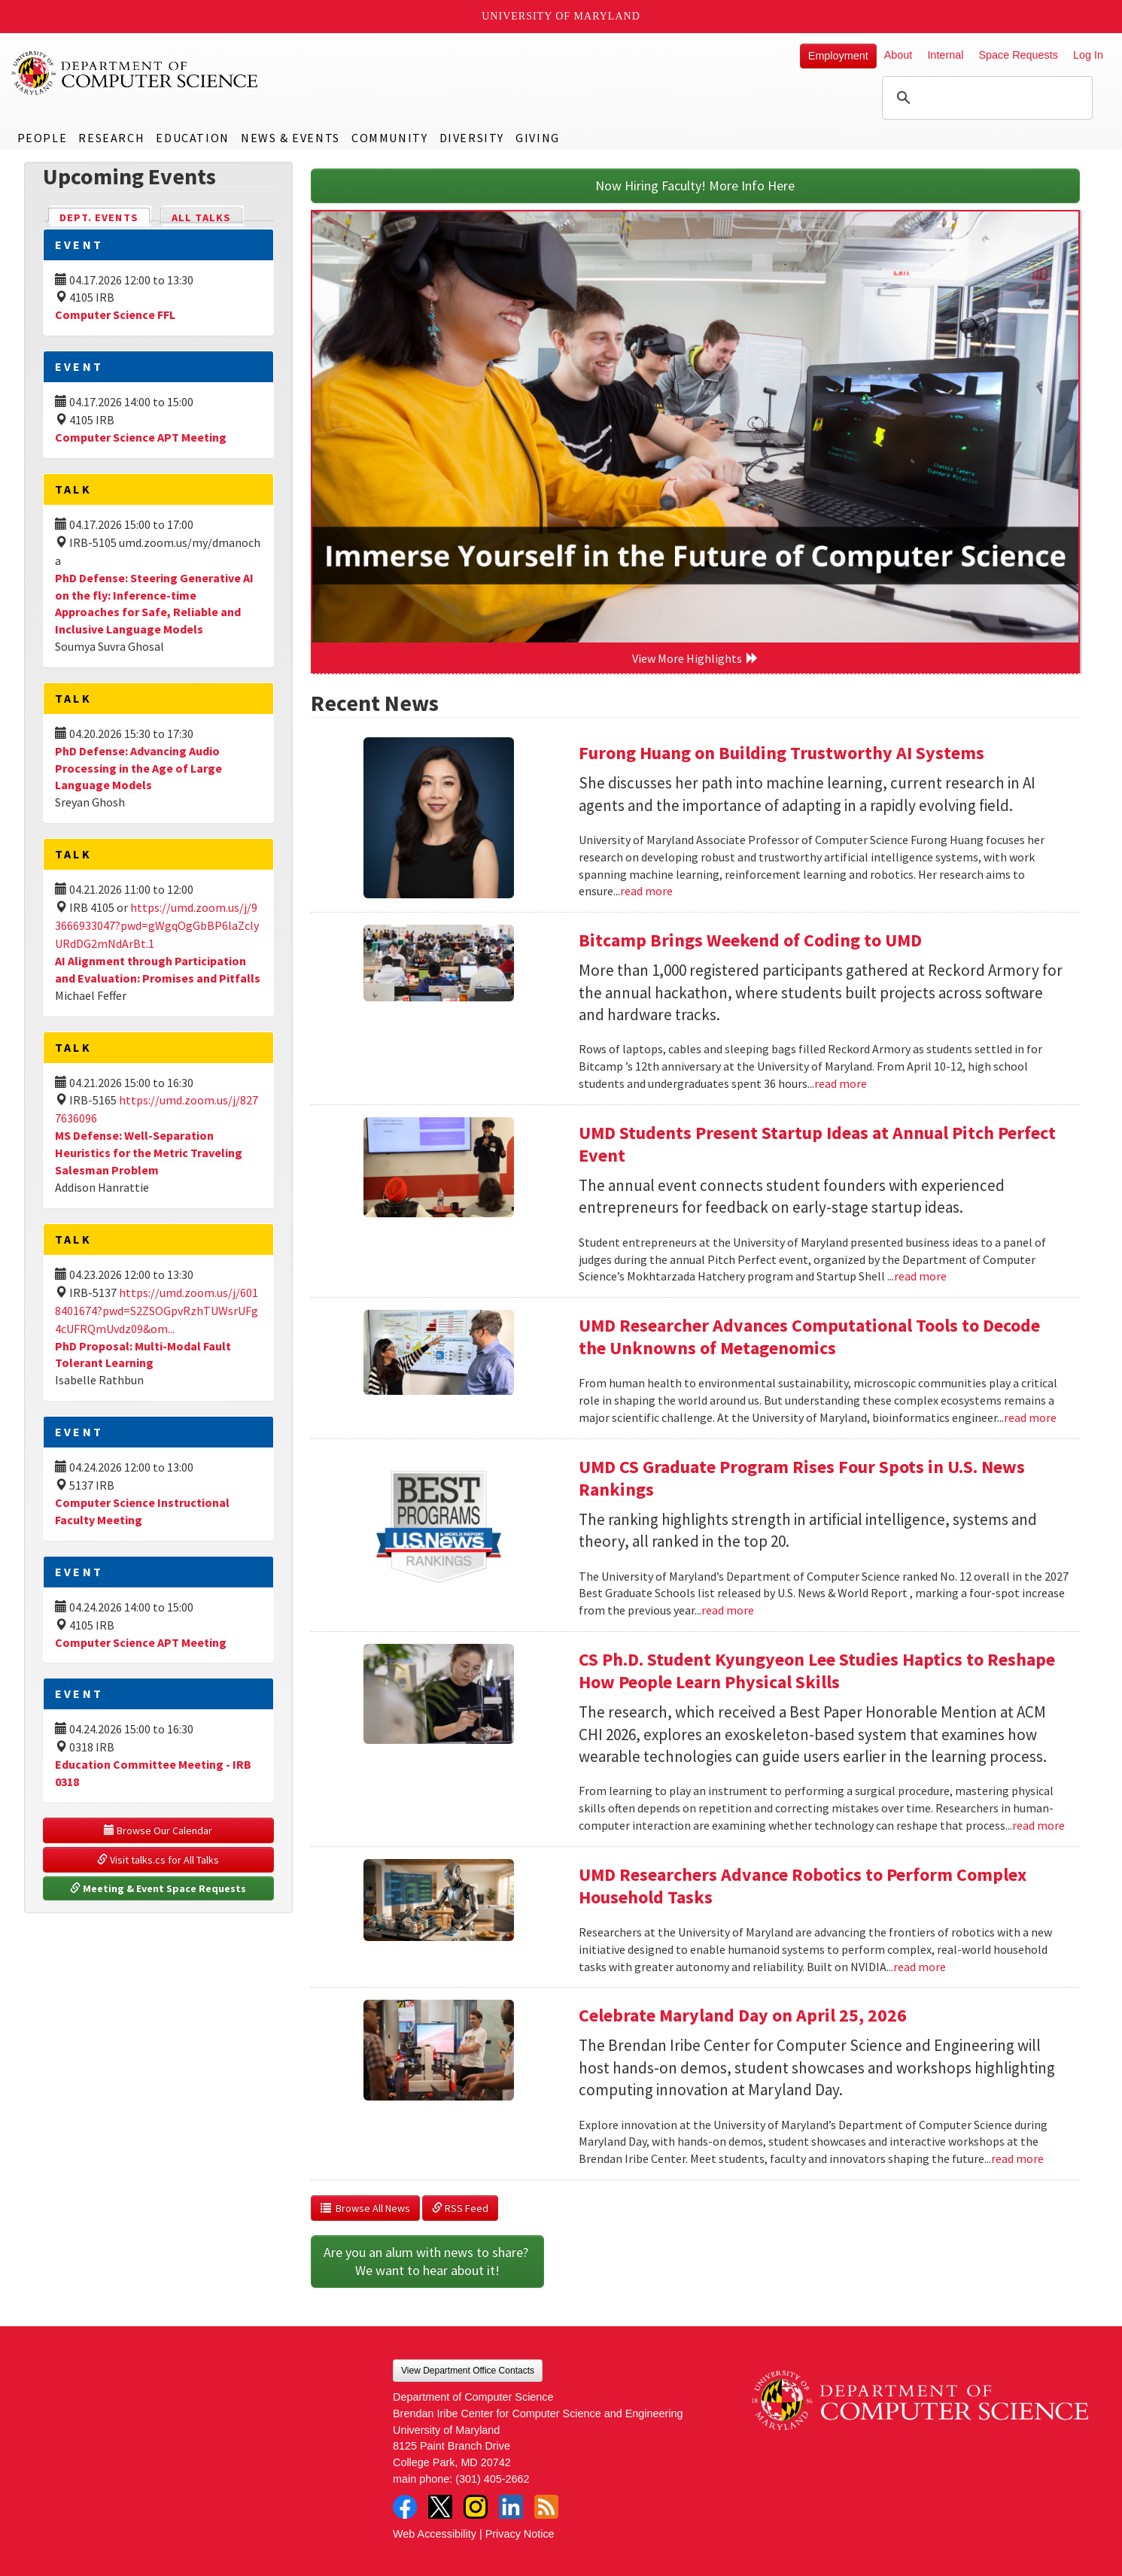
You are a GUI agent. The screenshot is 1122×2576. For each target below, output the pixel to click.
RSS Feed (460, 2208)
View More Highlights (695, 658)
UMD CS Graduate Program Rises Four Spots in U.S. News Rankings (802, 1478)
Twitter (440, 2507)
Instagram (476, 2507)
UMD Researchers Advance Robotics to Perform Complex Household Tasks (802, 1886)
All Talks (201, 217)
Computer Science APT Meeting (141, 437)
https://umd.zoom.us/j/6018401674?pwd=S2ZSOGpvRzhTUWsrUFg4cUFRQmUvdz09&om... (156, 1310)
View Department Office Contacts (467, 2370)
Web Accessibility (434, 2534)
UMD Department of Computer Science (135, 73)
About (898, 55)
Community (389, 137)
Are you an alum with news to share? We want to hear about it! (427, 2261)
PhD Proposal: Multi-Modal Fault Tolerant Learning (143, 1354)
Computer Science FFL (115, 314)
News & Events (290, 137)
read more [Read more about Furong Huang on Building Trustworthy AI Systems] (646, 890)
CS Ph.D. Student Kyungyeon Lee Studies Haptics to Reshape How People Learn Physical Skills (817, 1671)
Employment (838, 56)
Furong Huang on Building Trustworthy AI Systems (781, 752)
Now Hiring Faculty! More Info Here (695, 185)
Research (111, 137)
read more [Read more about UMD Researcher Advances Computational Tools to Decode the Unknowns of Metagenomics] (1030, 1417)
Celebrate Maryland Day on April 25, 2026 (743, 2015)
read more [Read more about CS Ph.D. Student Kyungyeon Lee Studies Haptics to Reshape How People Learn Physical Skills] (1038, 1825)
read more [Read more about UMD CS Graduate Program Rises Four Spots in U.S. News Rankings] (727, 1610)
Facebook (405, 2507)
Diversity (471, 137)
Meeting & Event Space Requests (158, 1888)
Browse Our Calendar (158, 1830)
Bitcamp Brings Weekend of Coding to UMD (750, 940)
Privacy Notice (520, 2534)
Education (192, 137)
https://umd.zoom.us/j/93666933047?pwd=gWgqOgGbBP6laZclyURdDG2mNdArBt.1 (157, 925)
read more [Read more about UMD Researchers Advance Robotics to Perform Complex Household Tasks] (919, 1966)
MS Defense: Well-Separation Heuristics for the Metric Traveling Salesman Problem (148, 1152)
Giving (537, 137)
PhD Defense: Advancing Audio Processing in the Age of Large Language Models (138, 768)
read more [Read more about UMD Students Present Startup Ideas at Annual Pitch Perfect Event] (920, 1275)
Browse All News (365, 2208)
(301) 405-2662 (492, 2479)
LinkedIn (511, 2507)
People (42, 137)
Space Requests (1018, 55)
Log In (1088, 55)
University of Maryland (561, 16)
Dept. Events (105, 216)
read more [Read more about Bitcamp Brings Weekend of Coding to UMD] (840, 1083)
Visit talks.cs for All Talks (158, 1860)
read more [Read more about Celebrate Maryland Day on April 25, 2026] (1017, 2158)
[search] (985, 98)
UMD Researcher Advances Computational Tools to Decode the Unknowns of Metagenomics (809, 1336)
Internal (945, 55)
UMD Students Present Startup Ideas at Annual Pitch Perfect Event (817, 1144)
